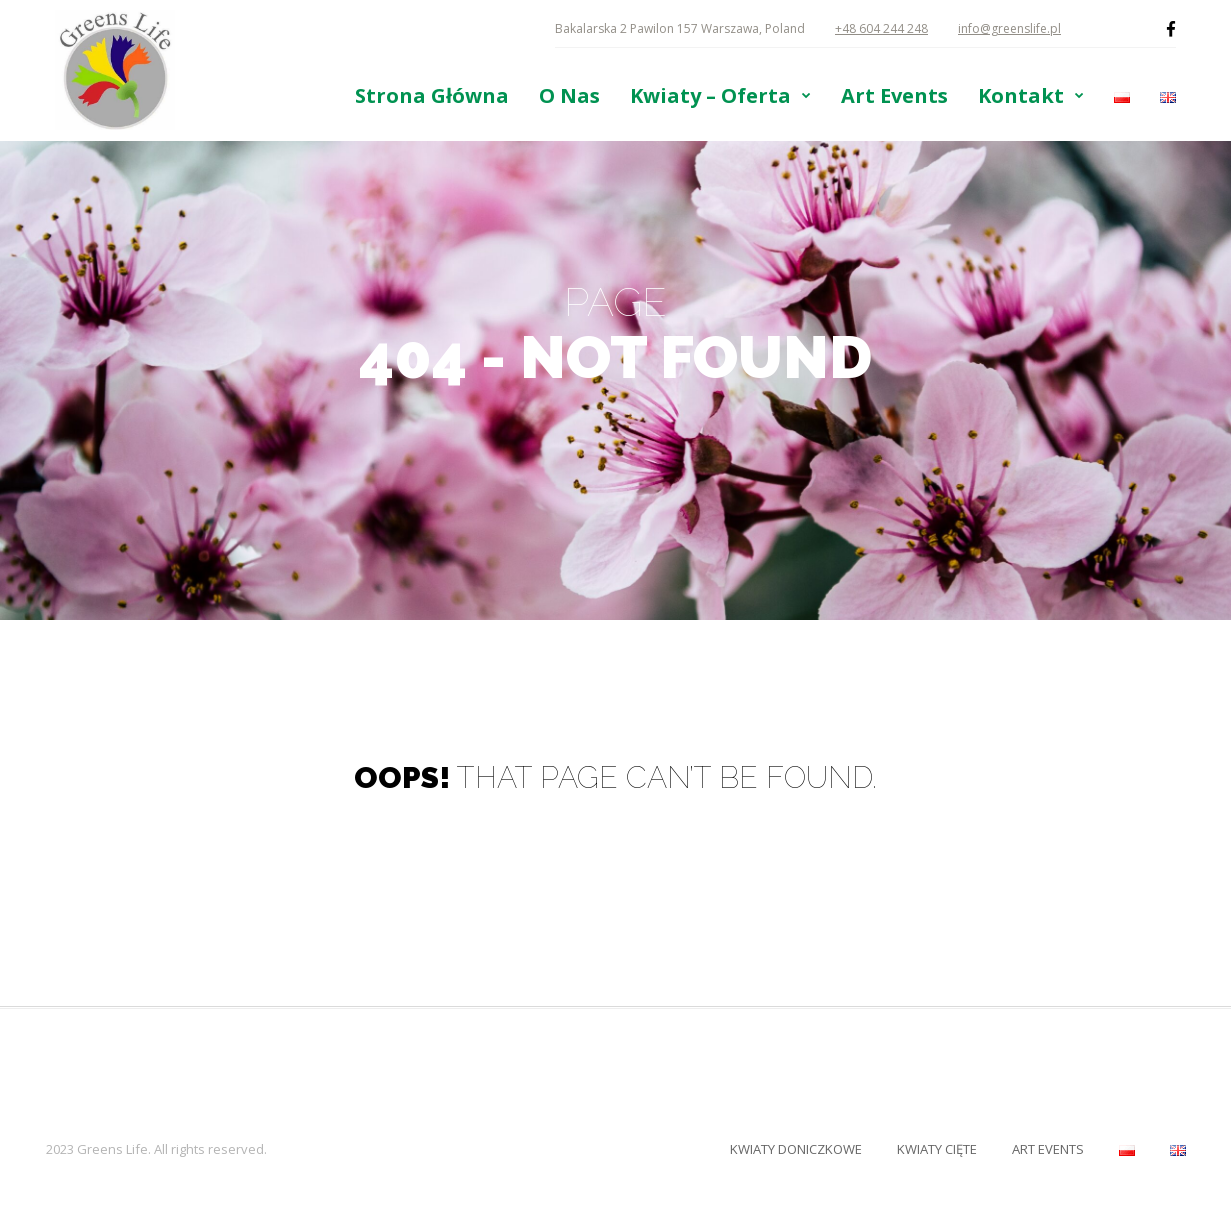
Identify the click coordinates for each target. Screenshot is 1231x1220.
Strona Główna (432, 96)
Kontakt (1021, 96)
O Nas (569, 96)
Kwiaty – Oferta (710, 96)
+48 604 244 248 (881, 28)
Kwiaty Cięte (937, 1149)
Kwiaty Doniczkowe (796, 1149)
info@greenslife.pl (1009, 28)
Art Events (894, 96)
